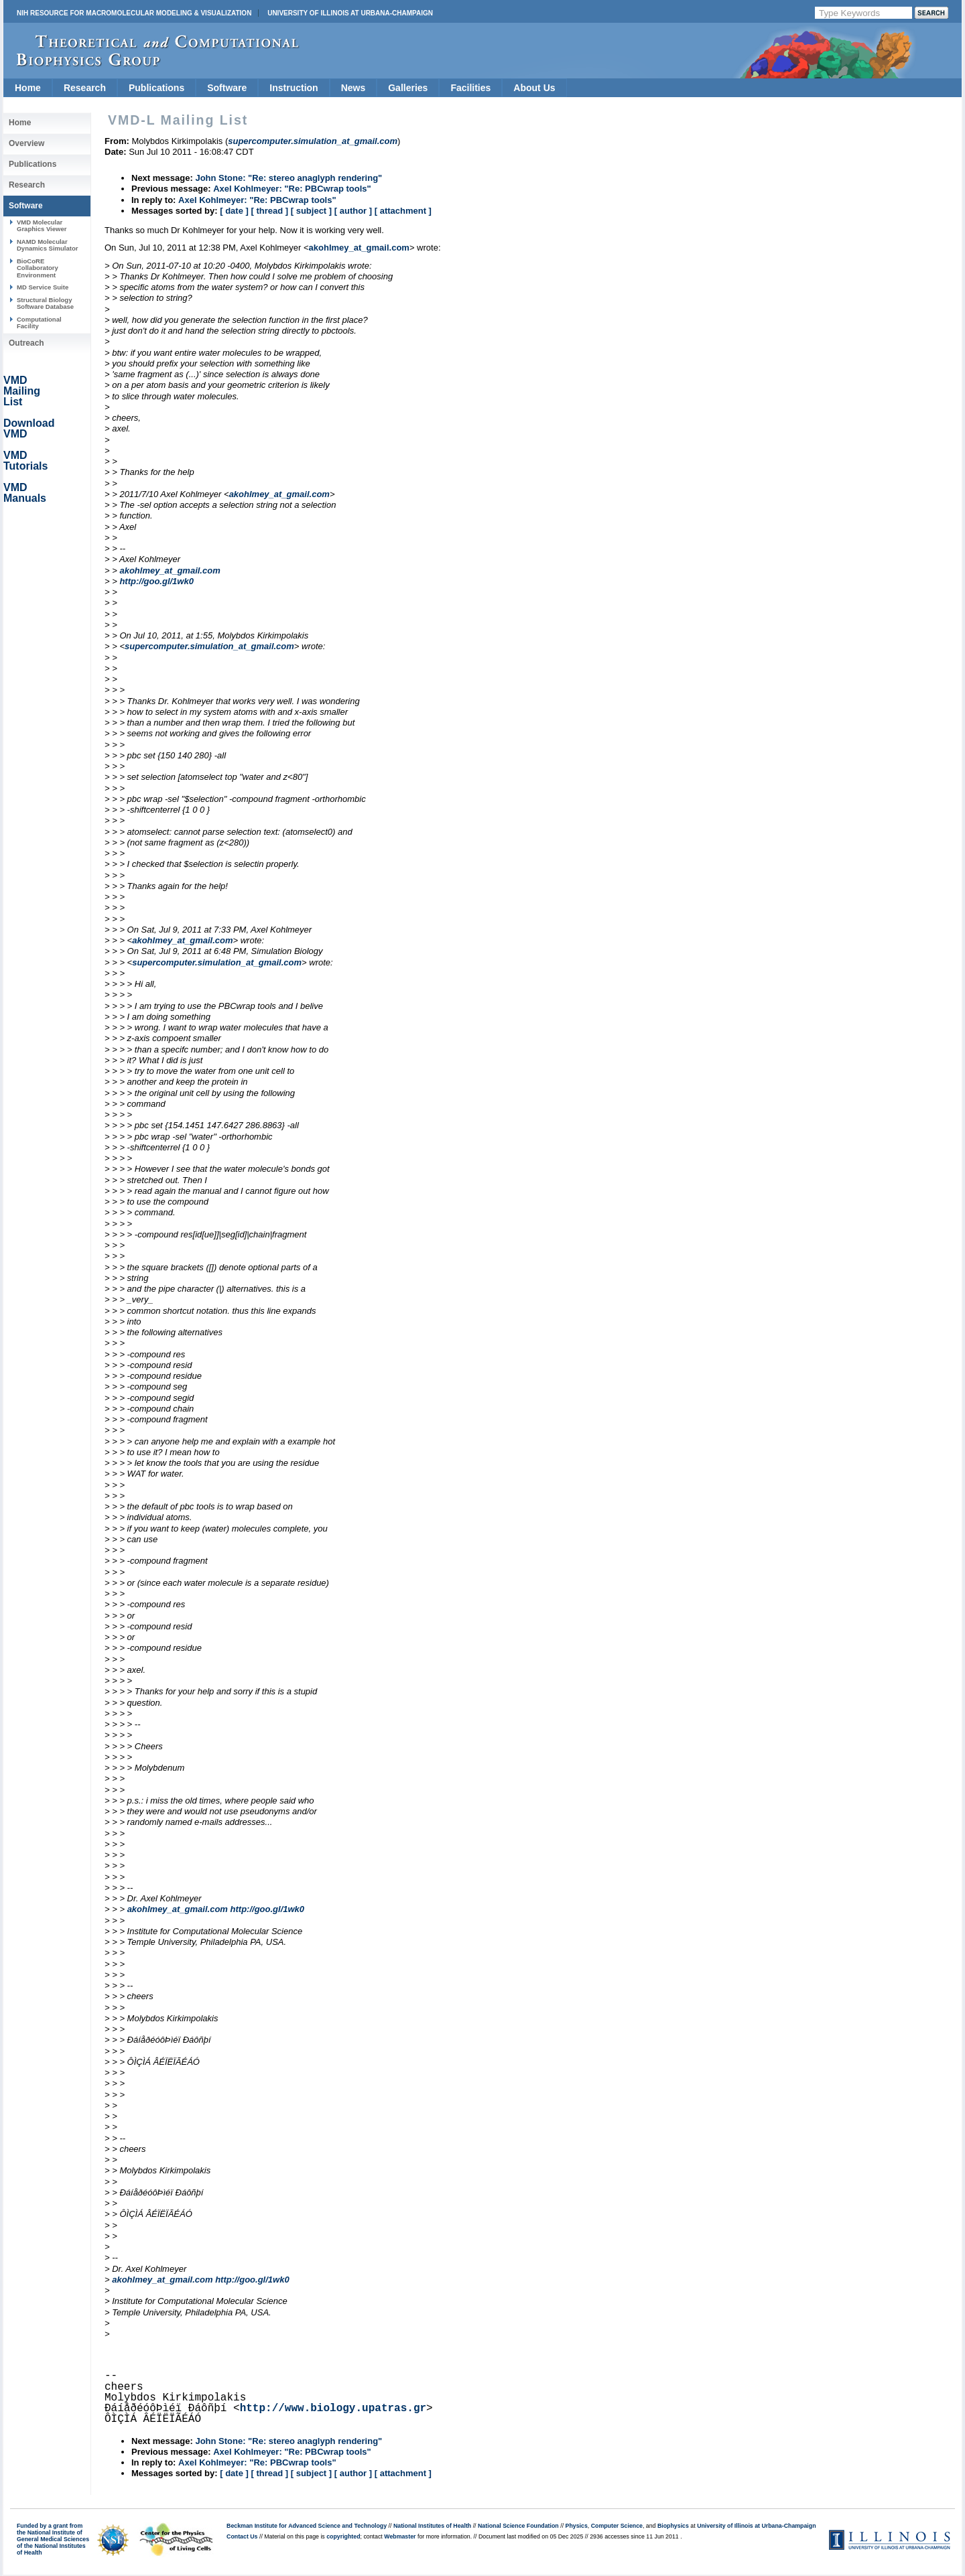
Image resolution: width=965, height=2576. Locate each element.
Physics (577, 2525)
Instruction (293, 87)
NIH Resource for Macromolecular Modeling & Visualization (134, 13)
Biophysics (673, 2525)
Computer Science (617, 2525)
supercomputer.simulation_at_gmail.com (209, 646)
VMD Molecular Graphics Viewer (41, 225)
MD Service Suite (42, 287)
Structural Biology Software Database (45, 303)
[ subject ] (311, 211)
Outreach (26, 343)
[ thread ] (269, 211)
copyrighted (343, 2536)
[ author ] (353, 211)
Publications (156, 87)
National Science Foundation (518, 2525)
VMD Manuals (24, 493)
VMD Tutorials (25, 461)
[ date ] (234, 211)
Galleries (408, 87)
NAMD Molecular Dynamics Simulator (47, 245)
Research (85, 87)
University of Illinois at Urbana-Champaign (350, 13)
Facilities (470, 87)
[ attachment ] (403, 211)
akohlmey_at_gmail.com (359, 248)
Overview (26, 143)
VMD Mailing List (21, 391)
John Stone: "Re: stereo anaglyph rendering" (288, 178)
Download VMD (28, 428)
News (353, 87)
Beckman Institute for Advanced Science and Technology (307, 2525)
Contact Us (242, 2536)
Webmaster (399, 2536)
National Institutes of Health (432, 2525)
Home (28, 87)
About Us (534, 87)
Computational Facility (39, 323)
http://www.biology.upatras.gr (333, 2408)
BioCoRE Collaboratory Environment (37, 268)
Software (227, 87)
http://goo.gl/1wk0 (156, 581)
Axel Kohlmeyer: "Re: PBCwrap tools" (292, 189)
